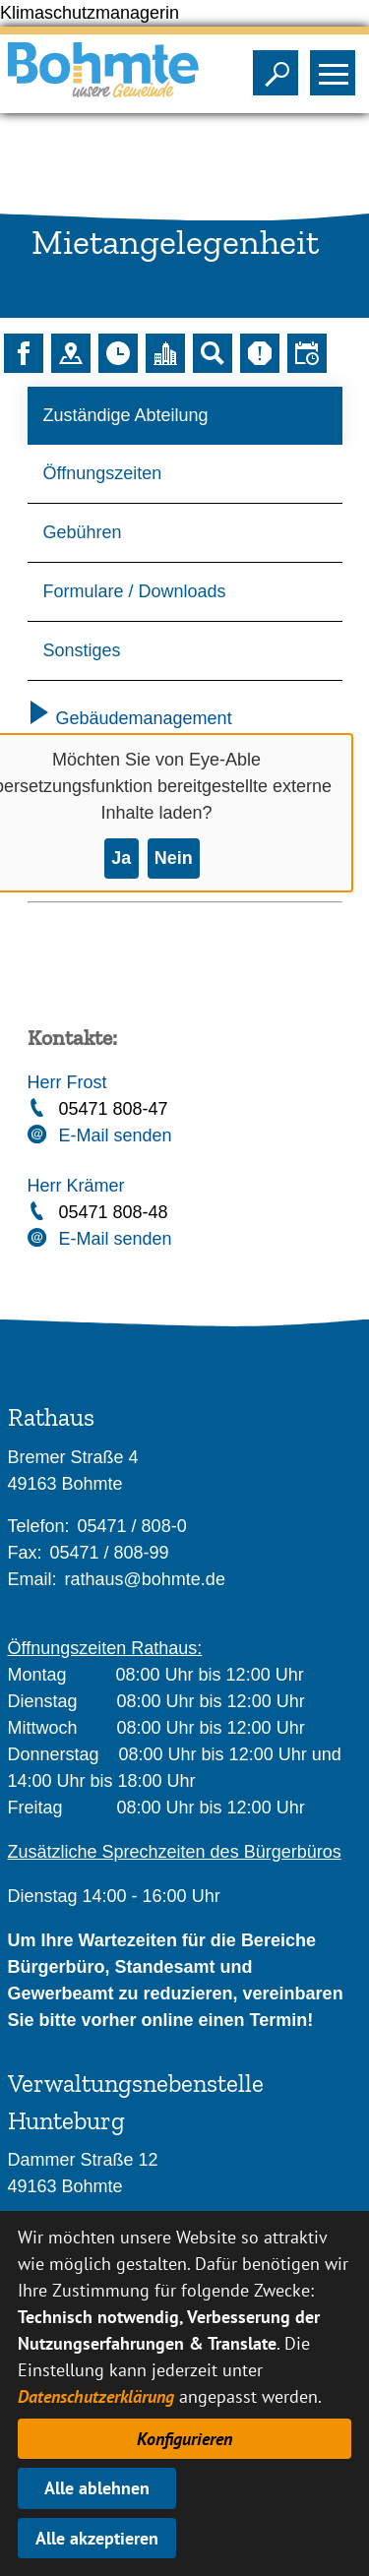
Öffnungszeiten (102, 473)
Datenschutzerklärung (96, 2396)
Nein (173, 858)
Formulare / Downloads (134, 591)
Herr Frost (67, 1082)
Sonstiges (82, 650)
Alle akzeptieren (96, 2538)
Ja (121, 858)
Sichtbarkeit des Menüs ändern (337, 67)
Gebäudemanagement (130, 718)
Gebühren (82, 532)
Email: (32, 1579)
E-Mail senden (115, 1135)
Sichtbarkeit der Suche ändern (280, 67)
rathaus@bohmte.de (145, 1579)
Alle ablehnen (97, 2488)
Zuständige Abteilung (126, 415)
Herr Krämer (76, 1186)
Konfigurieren (184, 2438)
